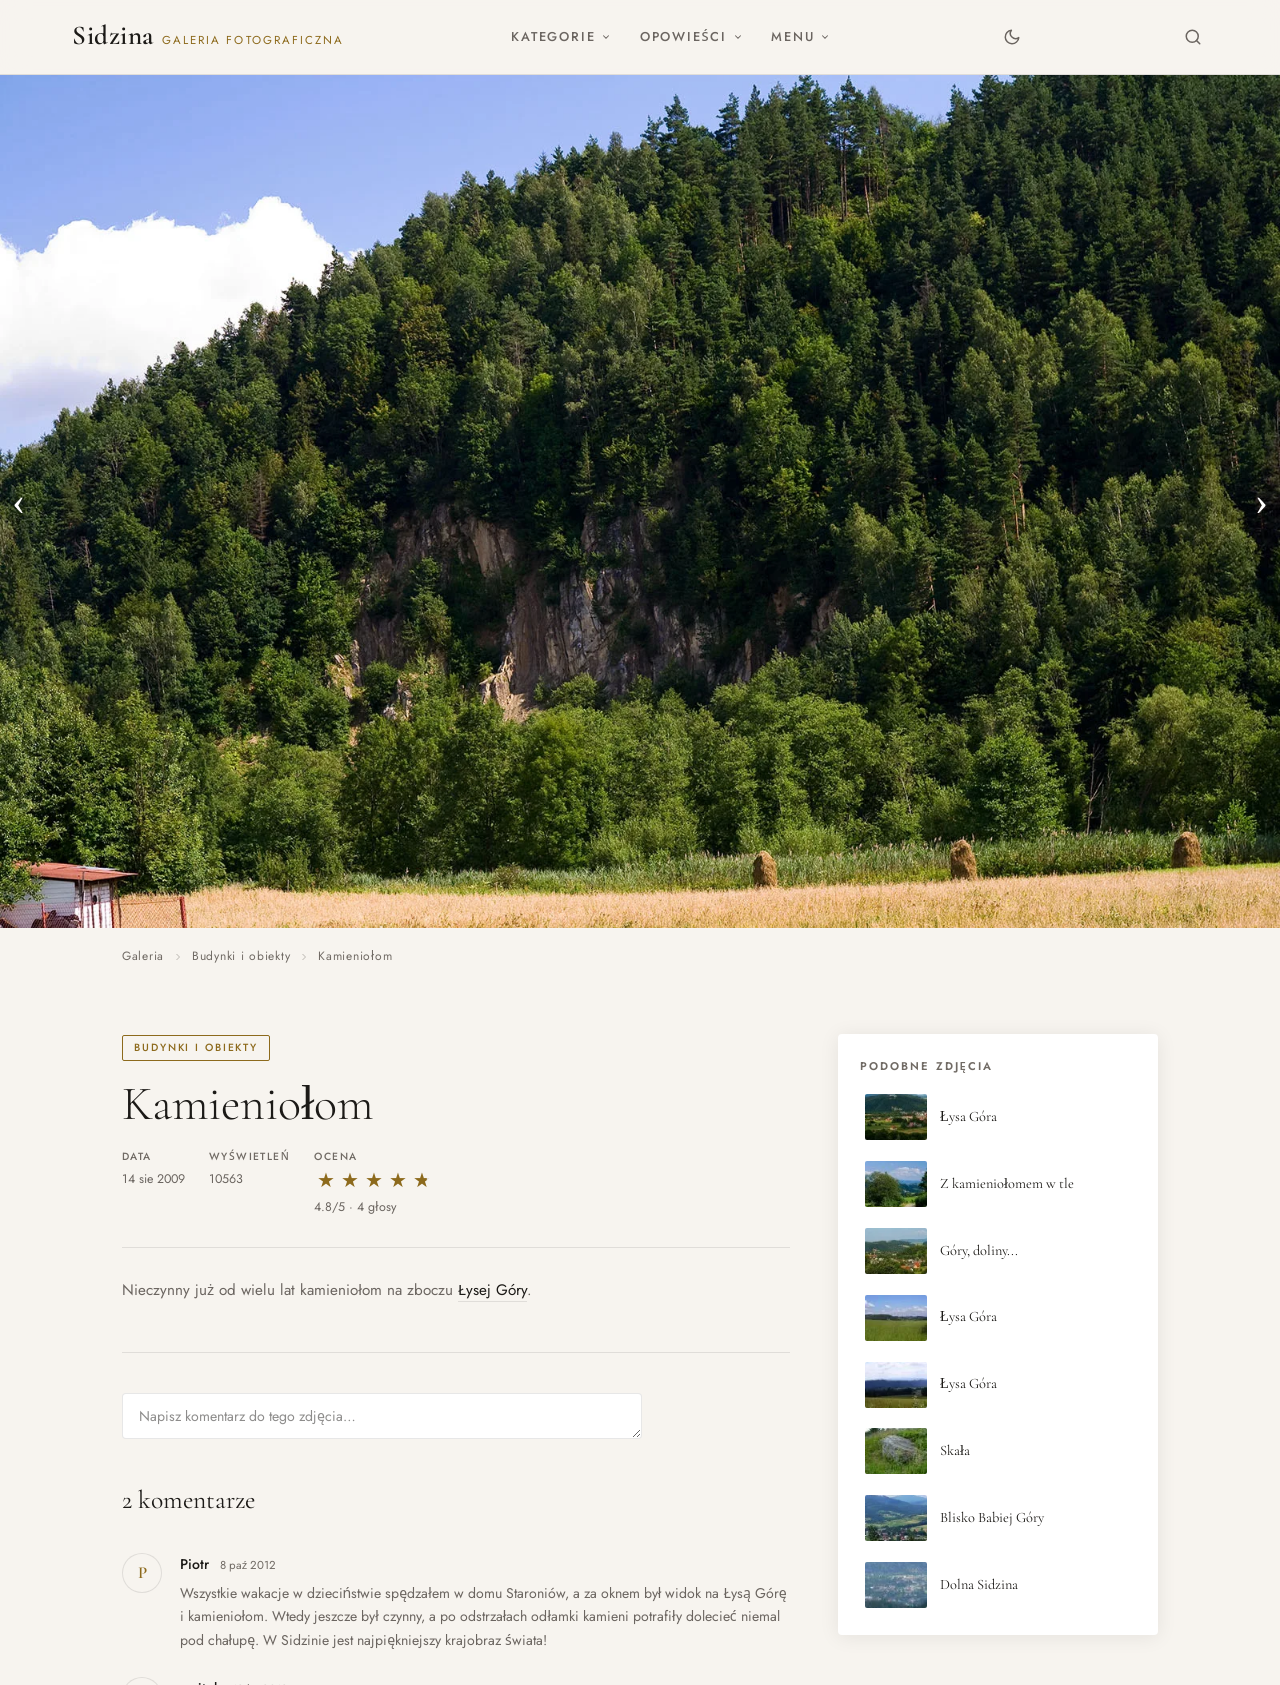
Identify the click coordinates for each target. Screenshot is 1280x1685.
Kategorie (561, 36)
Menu (800, 36)
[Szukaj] (1193, 36)
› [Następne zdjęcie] (1261, 501)
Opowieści (691, 36)
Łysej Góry (492, 1290)
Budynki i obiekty (241, 956)
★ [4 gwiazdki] (398, 1181)
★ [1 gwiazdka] (326, 1181)
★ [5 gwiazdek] (422, 1181)
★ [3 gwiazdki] (374, 1181)
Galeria (143, 956)
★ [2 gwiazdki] (350, 1181)
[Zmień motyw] (1011, 36)
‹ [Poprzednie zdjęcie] (18, 501)
